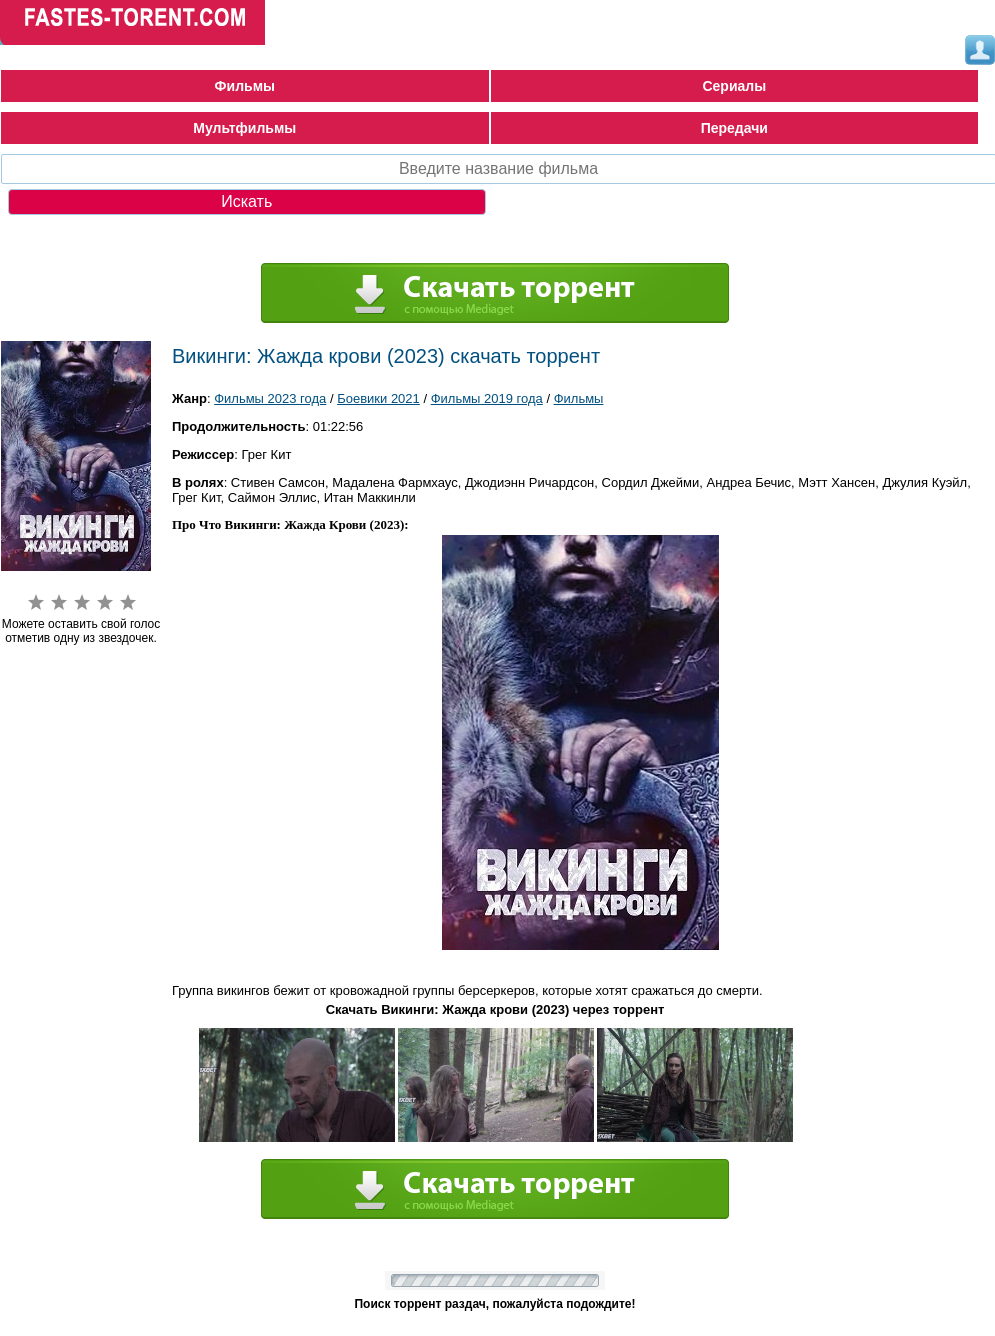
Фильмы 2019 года (487, 398)
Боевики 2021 (378, 398)
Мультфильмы (244, 128)
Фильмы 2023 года (270, 398)
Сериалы (734, 86)
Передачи (734, 128)
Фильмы (245, 86)
